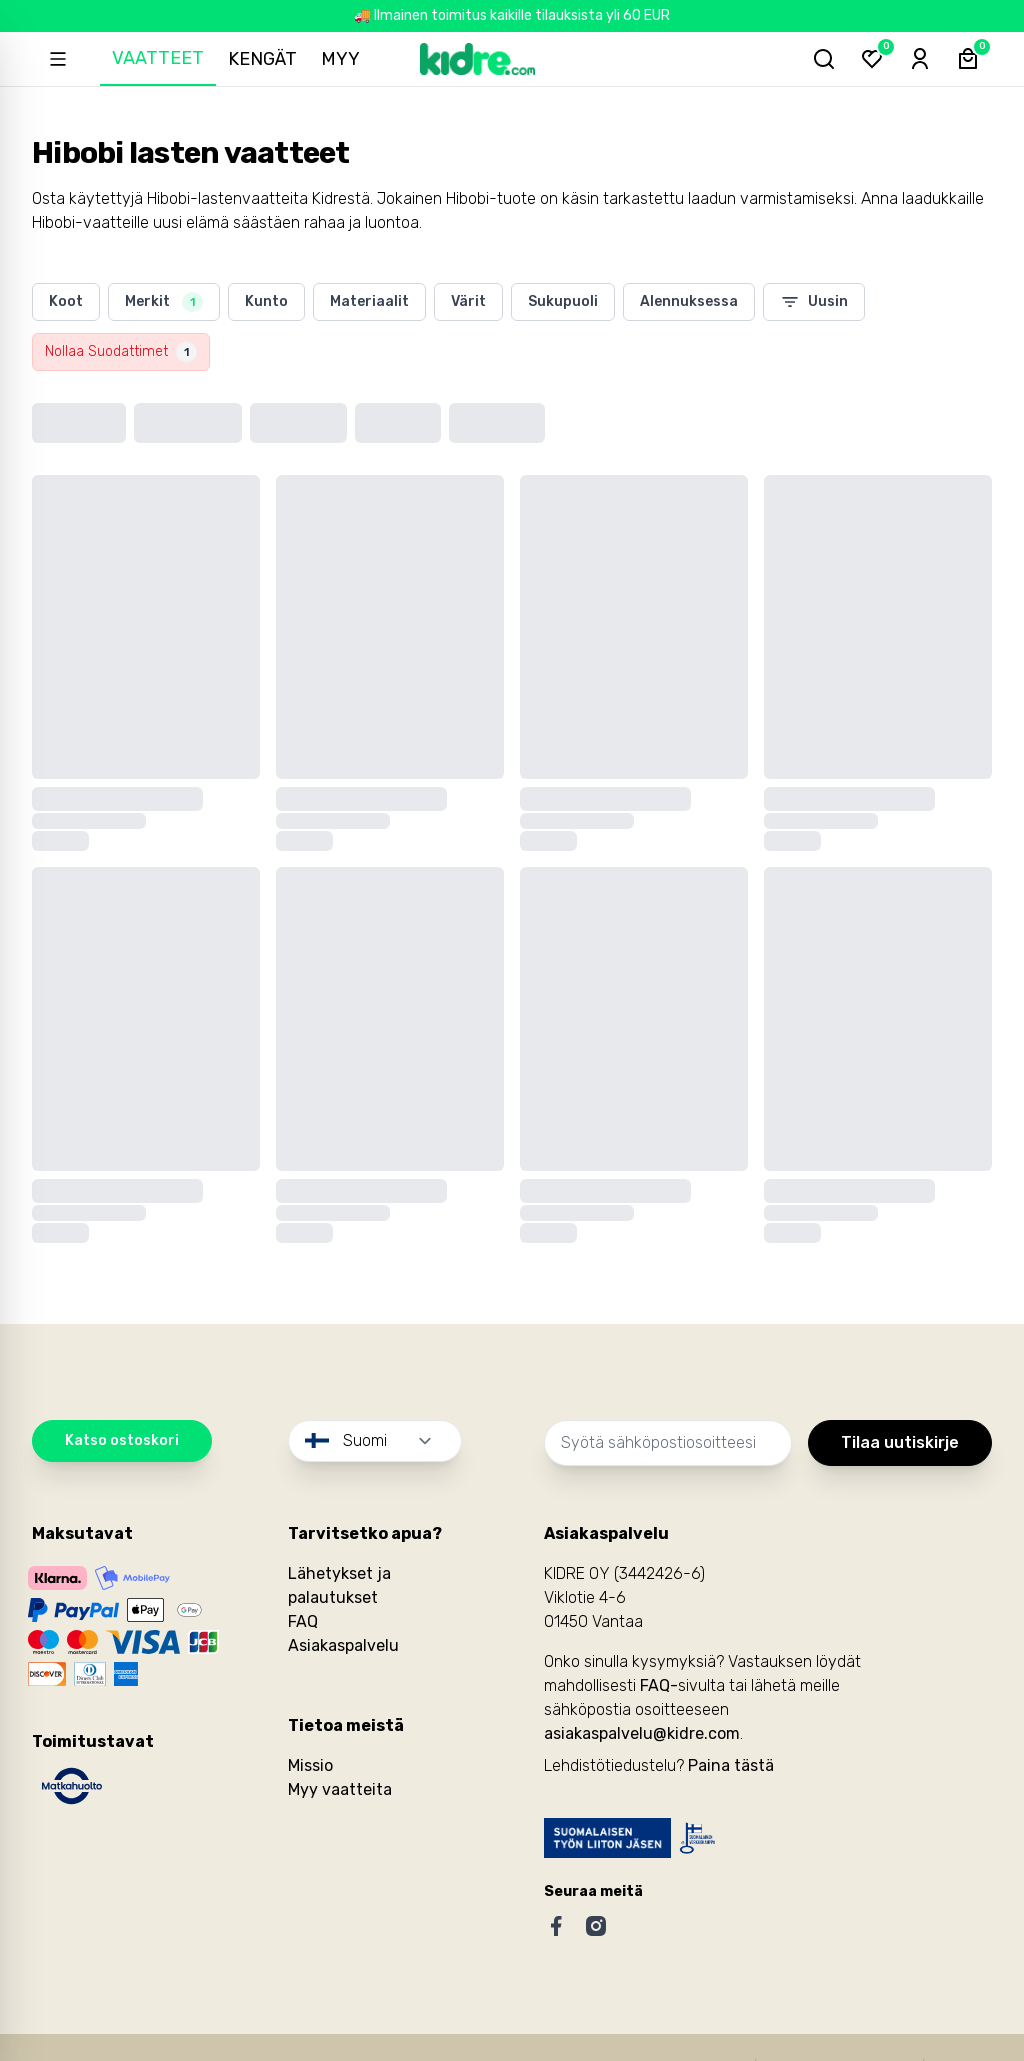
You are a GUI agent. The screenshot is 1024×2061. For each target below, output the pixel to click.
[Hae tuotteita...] (824, 59)
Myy (340, 59)
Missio (310, 1765)
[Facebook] (556, 1926)
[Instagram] (596, 1926)
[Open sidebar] (58, 59)
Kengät (262, 59)
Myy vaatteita (340, 1789)
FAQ (303, 1621)
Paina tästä (731, 1765)
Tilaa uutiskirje (900, 1442)
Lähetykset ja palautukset (339, 1585)
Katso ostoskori (122, 1440)
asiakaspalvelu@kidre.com (642, 1733)
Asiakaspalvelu (343, 1645)
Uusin (814, 302)
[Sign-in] (920, 59)
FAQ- (659, 1685)
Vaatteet (158, 58)
